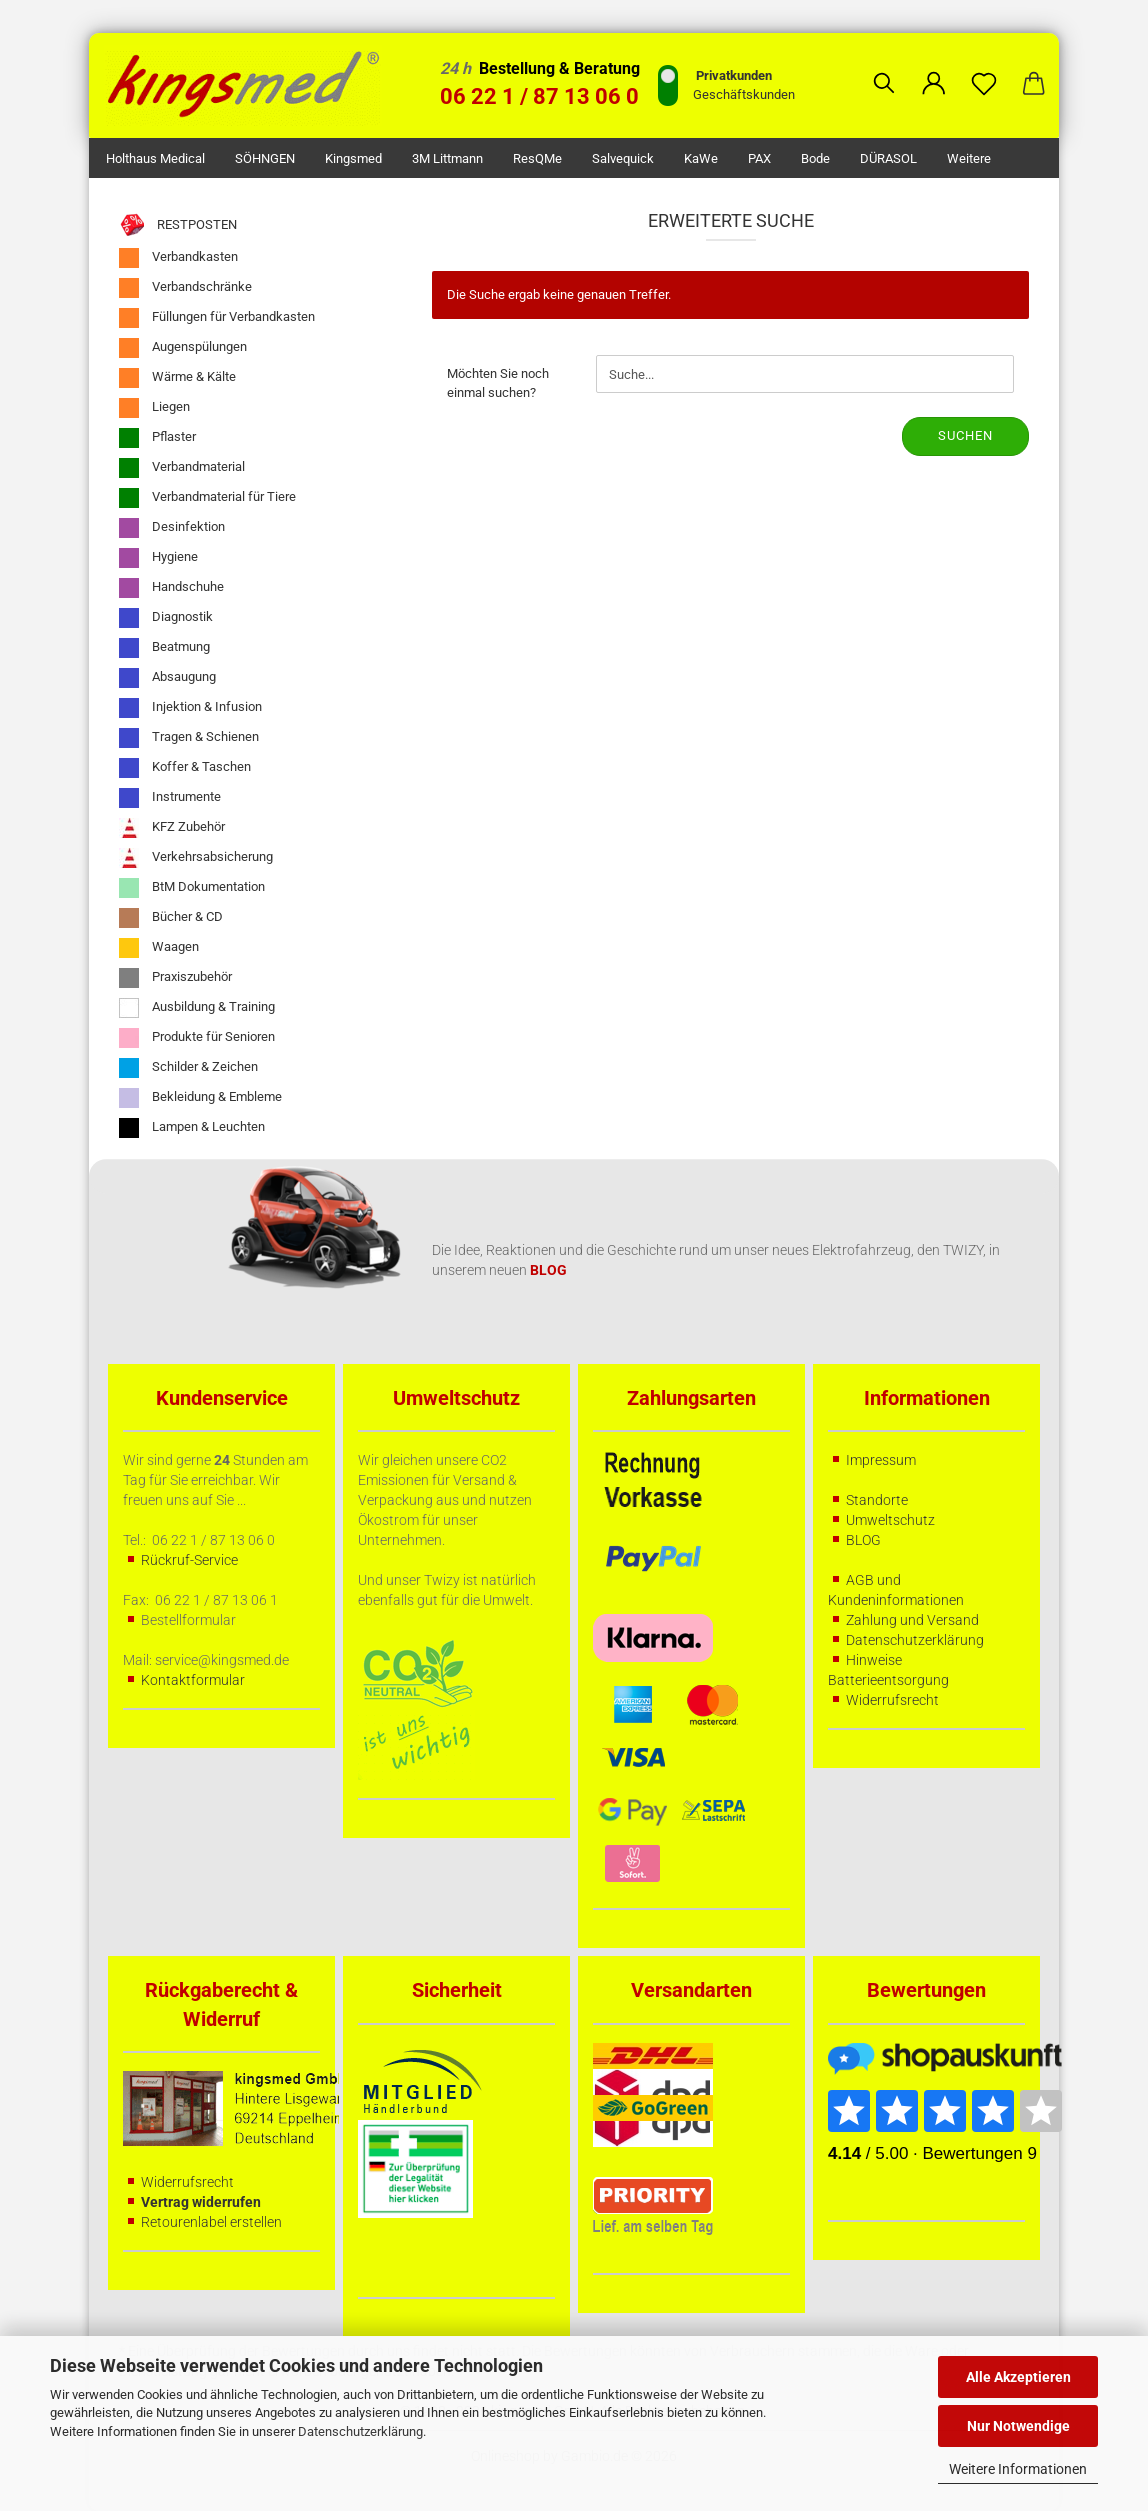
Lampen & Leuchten (192, 1128)
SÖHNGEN (265, 158)
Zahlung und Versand (912, 1620)
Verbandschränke (185, 288)
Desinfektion (172, 528)
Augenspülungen (183, 348)
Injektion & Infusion (190, 708)
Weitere (969, 158)
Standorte (877, 1500)
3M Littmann (447, 158)
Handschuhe (171, 588)
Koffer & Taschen (185, 768)
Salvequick (623, 158)
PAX (759, 158)
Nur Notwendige (1018, 2426)
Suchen (965, 435)
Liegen (154, 408)
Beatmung (164, 648)
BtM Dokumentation (192, 888)
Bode (815, 158)
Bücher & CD (171, 918)
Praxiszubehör (175, 978)
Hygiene (158, 558)
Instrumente (170, 798)
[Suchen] (884, 68)
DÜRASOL (888, 158)
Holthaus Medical (155, 158)
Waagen (159, 948)
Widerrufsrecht (892, 1700)
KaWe (701, 158)
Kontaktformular (193, 1680)
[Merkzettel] (984, 68)
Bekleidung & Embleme (200, 1098)
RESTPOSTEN (178, 225)
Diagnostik (166, 618)
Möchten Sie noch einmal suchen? (498, 383)
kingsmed (353, 158)
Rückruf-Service (189, 1560)
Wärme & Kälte (177, 378)
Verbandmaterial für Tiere (207, 498)
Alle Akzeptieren (1018, 2377)
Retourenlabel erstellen (211, 2222)
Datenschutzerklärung (360, 2431)
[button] (934, 68)
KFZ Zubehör (172, 828)
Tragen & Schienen (189, 738)
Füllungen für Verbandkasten (217, 318)
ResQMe (537, 158)
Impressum (881, 1460)
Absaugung (167, 678)
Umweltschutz (890, 1520)
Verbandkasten (178, 258)
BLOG (863, 1540)
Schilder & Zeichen (188, 1068)
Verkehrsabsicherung (196, 858)
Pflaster (157, 438)
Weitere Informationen (1018, 2469)
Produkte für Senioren (197, 1038)
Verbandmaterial (182, 468)
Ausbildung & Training (197, 1008)
